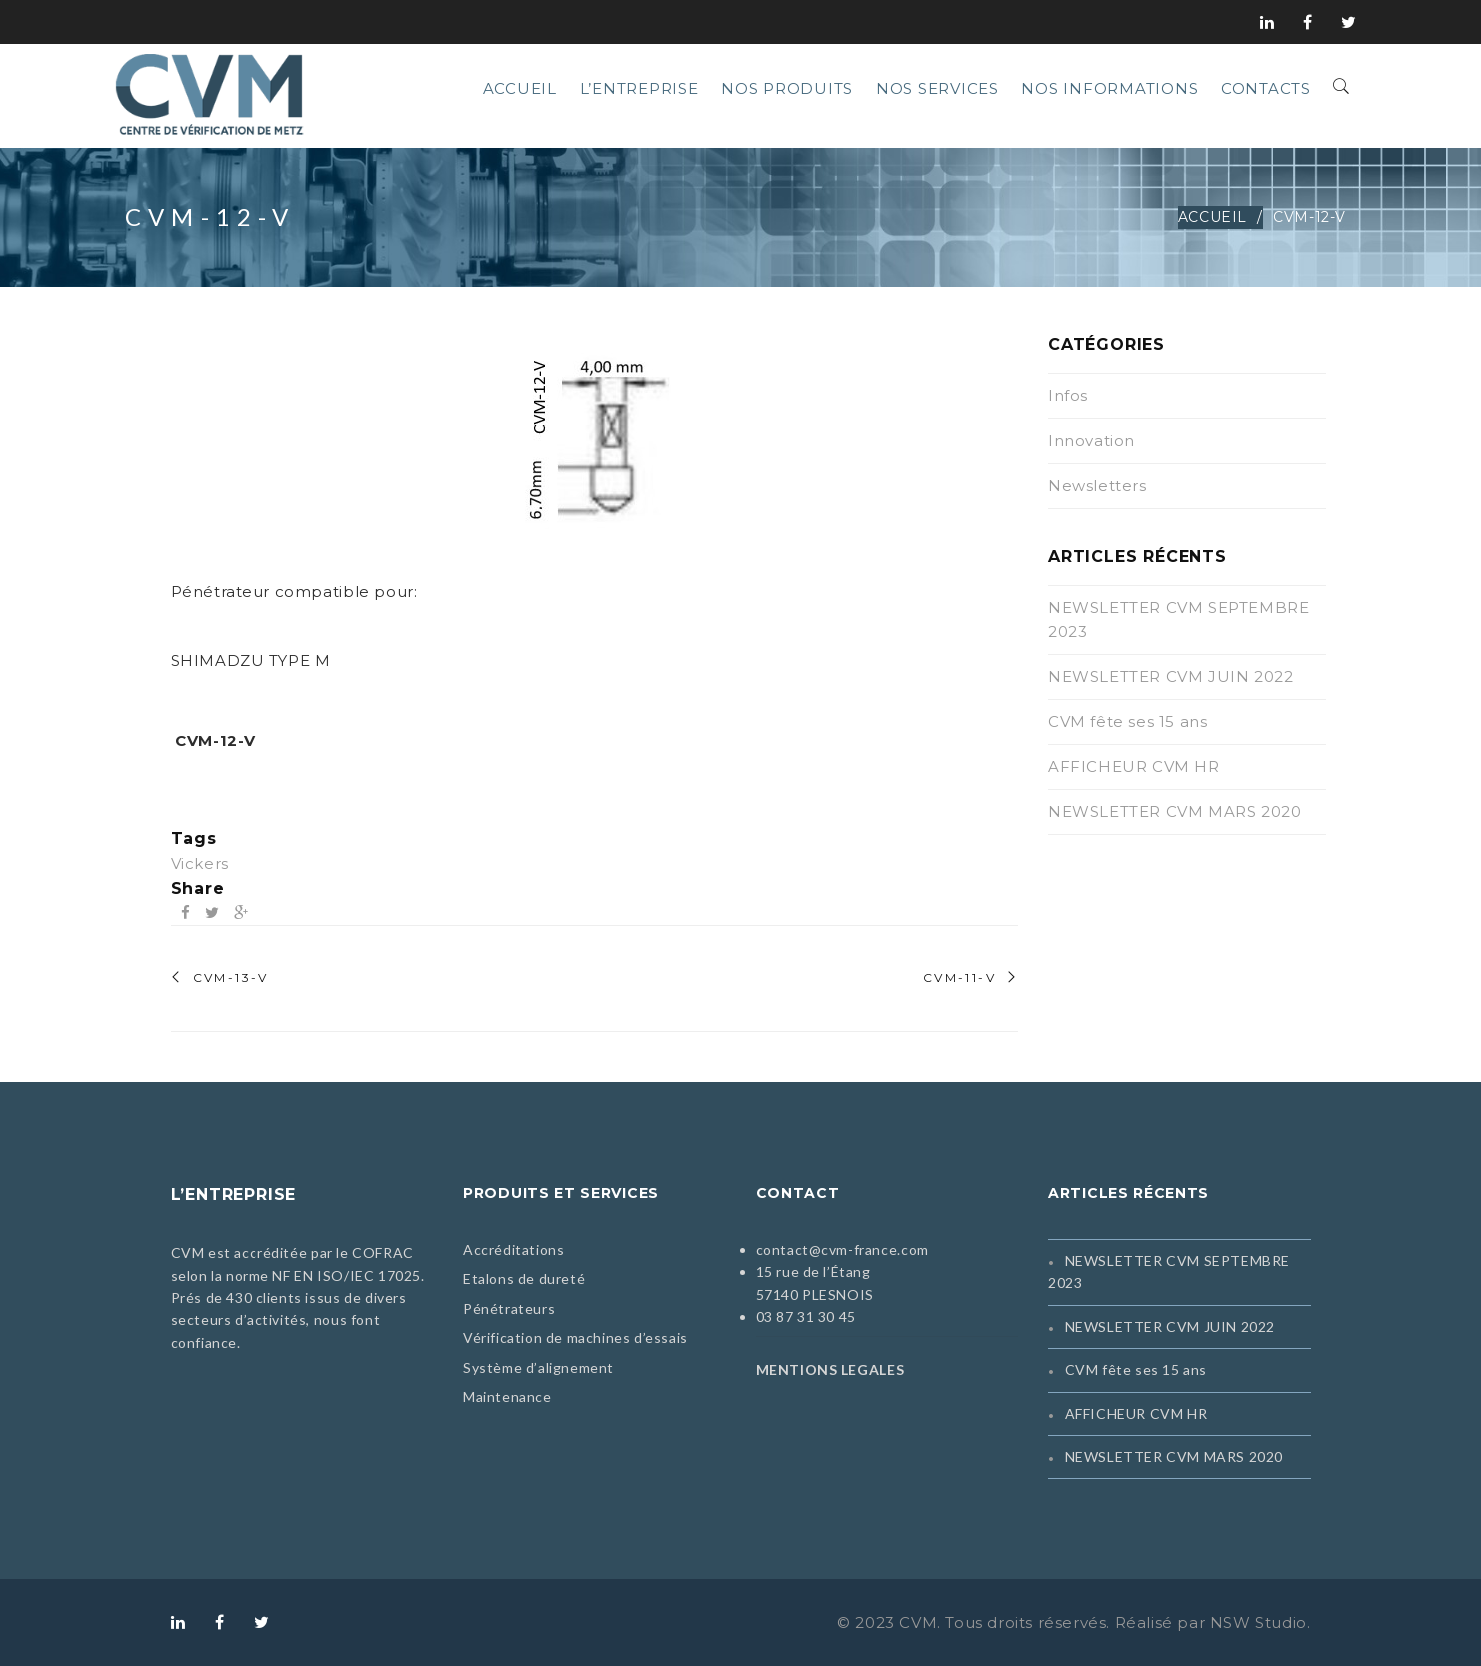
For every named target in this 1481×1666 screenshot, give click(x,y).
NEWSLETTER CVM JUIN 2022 (1170, 676)
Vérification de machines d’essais (575, 1337)
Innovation (1091, 440)
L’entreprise (639, 88)
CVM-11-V (959, 978)
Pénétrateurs (509, 1308)
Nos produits (787, 88)
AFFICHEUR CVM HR (1134, 766)
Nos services (937, 88)
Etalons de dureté (524, 1278)
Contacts (1266, 88)
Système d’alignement (538, 1367)
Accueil (520, 88)
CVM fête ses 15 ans (1127, 721)
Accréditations (513, 1249)
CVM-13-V (231, 978)
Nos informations (1109, 88)
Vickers (200, 863)
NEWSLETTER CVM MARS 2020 (1174, 811)
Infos (1068, 395)
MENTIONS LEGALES (830, 1369)
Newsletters (1097, 485)
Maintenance (507, 1396)
